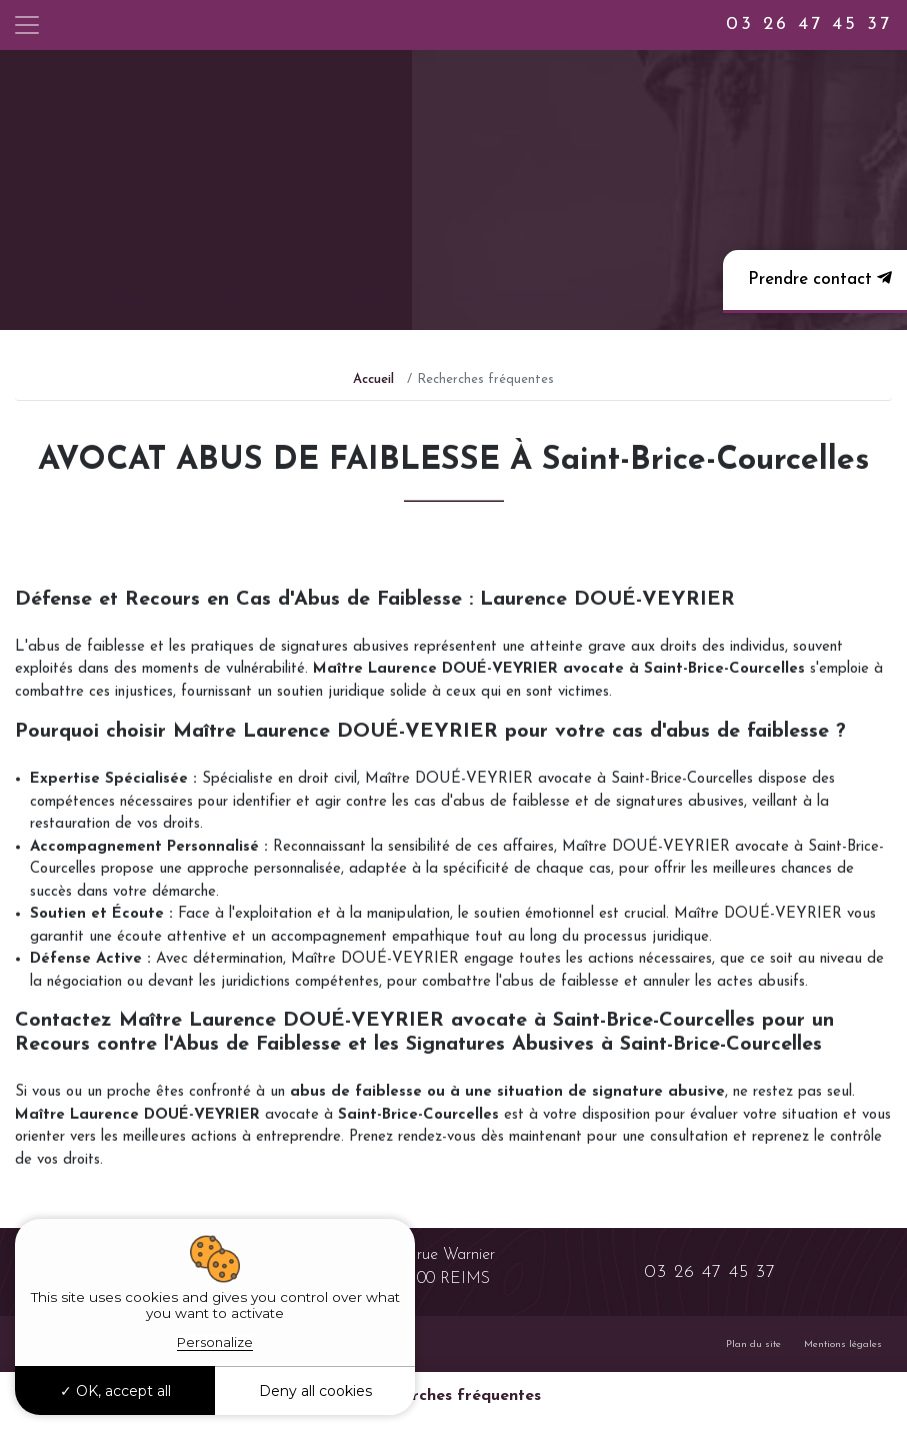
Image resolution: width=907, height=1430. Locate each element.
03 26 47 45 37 (809, 24)
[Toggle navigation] (27, 25)
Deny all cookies (315, 1391)
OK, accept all (115, 1391)
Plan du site (753, 1344)
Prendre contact (817, 278)
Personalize (215, 1342)
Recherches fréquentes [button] (453, 1396)
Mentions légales (843, 1344)
